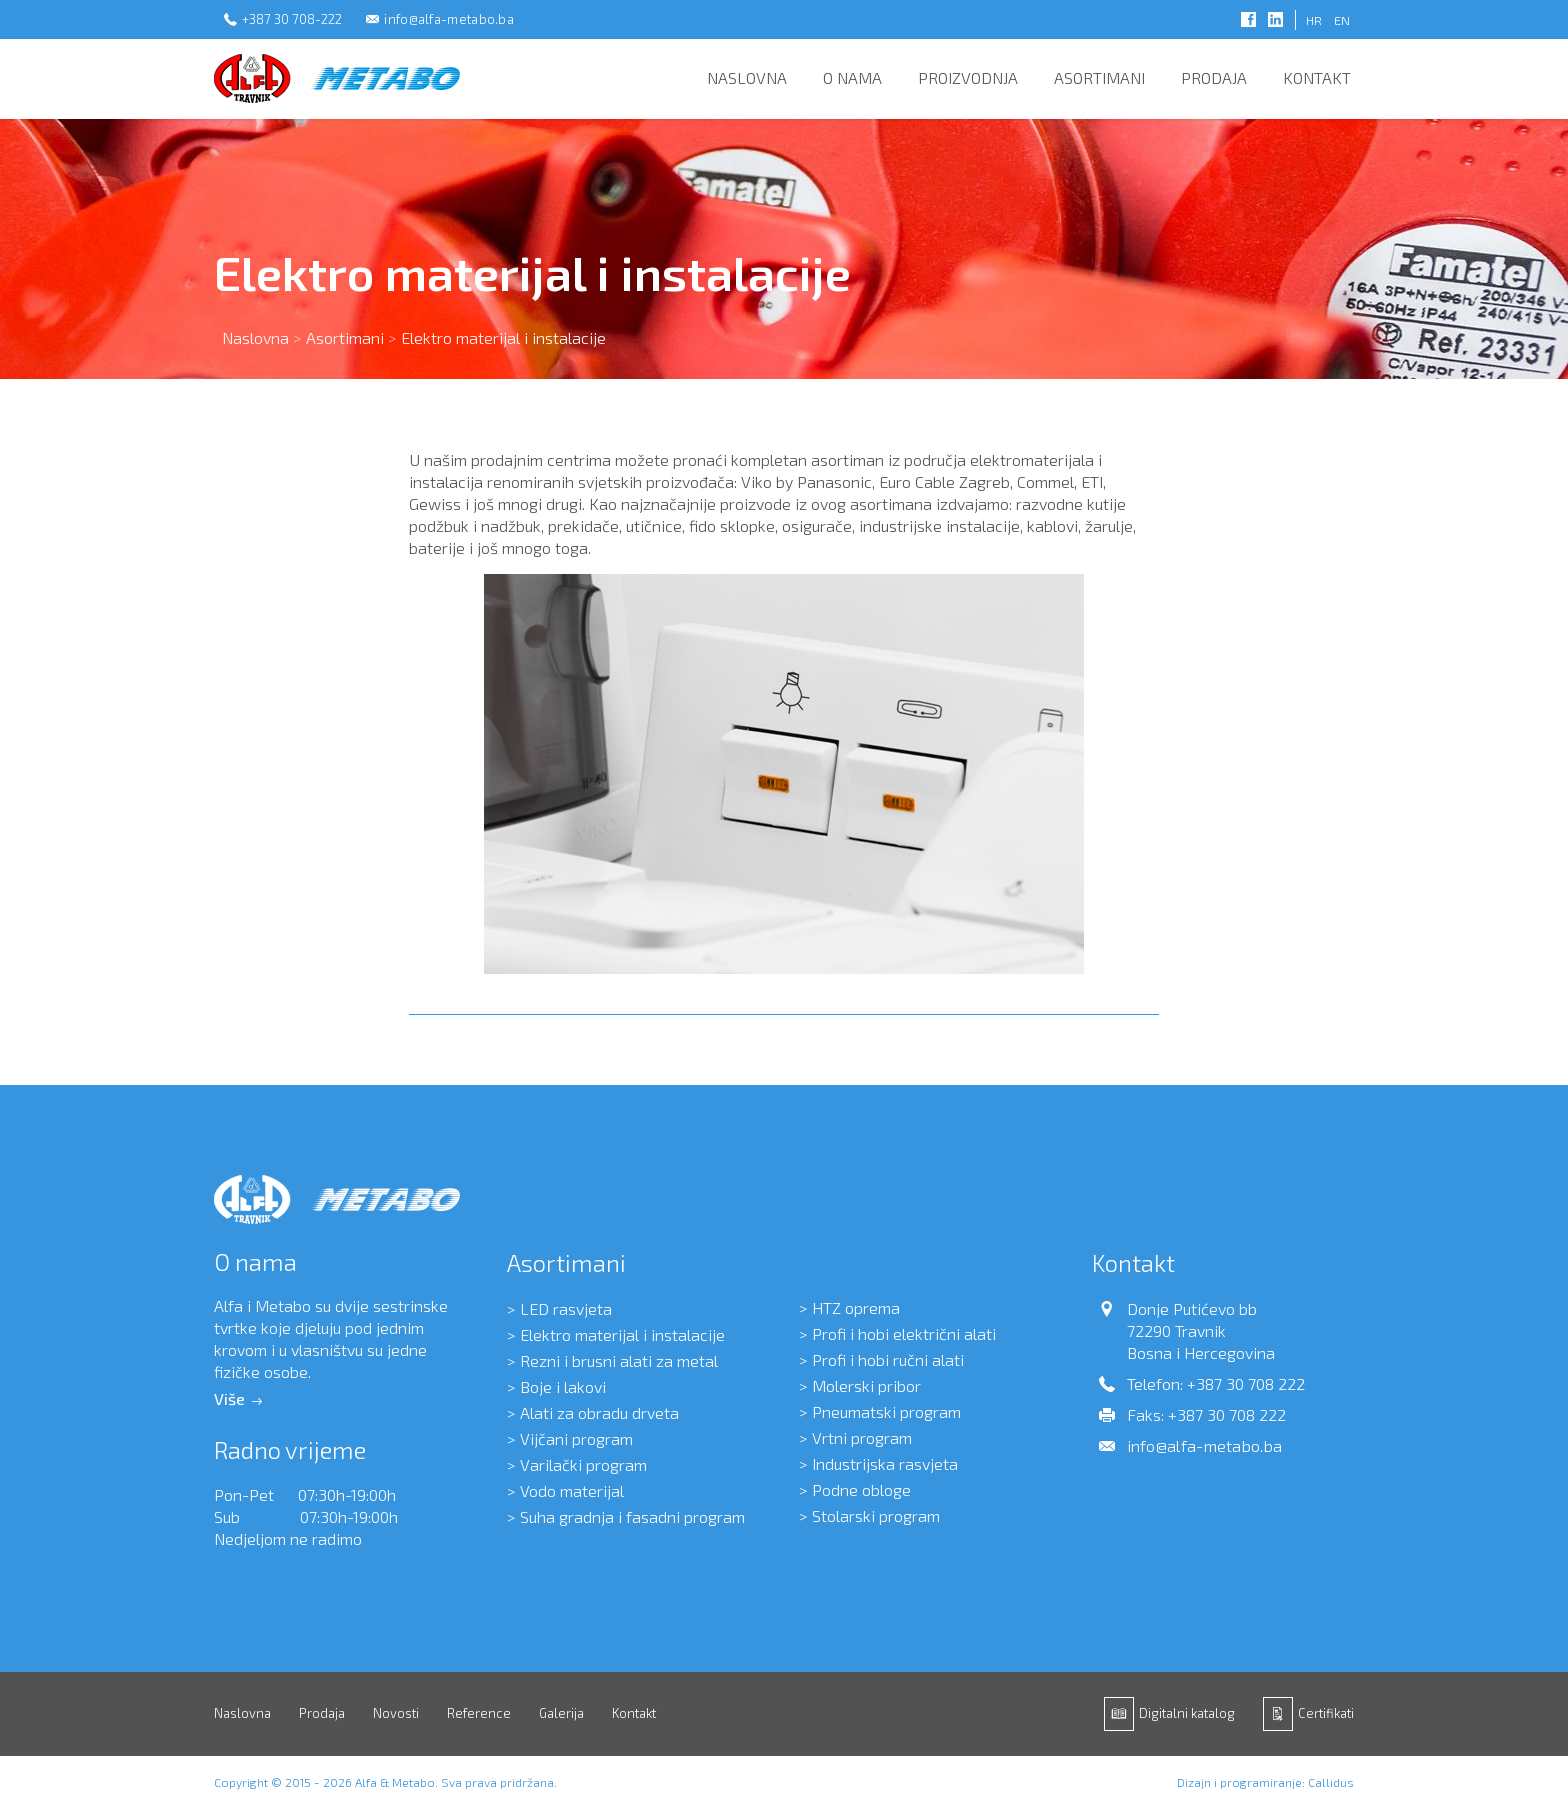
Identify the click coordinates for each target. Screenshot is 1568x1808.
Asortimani (1099, 77)
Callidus (1331, 1782)
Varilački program (583, 1464)
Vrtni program (862, 1437)
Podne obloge (861, 1489)
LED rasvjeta (566, 1308)
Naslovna (747, 77)
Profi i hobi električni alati (904, 1333)
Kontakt (1317, 77)
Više (229, 1398)
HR (1314, 20)
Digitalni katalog (1187, 1713)
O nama (852, 77)
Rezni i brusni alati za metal (619, 1360)
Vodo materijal (572, 1490)
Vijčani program (576, 1438)
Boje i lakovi (563, 1386)
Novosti (396, 1713)
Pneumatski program (886, 1411)
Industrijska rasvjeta (885, 1463)
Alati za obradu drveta (599, 1412)
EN (1342, 20)
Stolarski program (876, 1515)
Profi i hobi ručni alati (888, 1359)
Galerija (561, 1713)
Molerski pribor (866, 1385)
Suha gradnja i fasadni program (632, 1516)
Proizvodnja (968, 77)
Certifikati (1326, 1713)
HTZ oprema (856, 1307)
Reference (479, 1713)
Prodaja (1214, 77)
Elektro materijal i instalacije (622, 1334)
